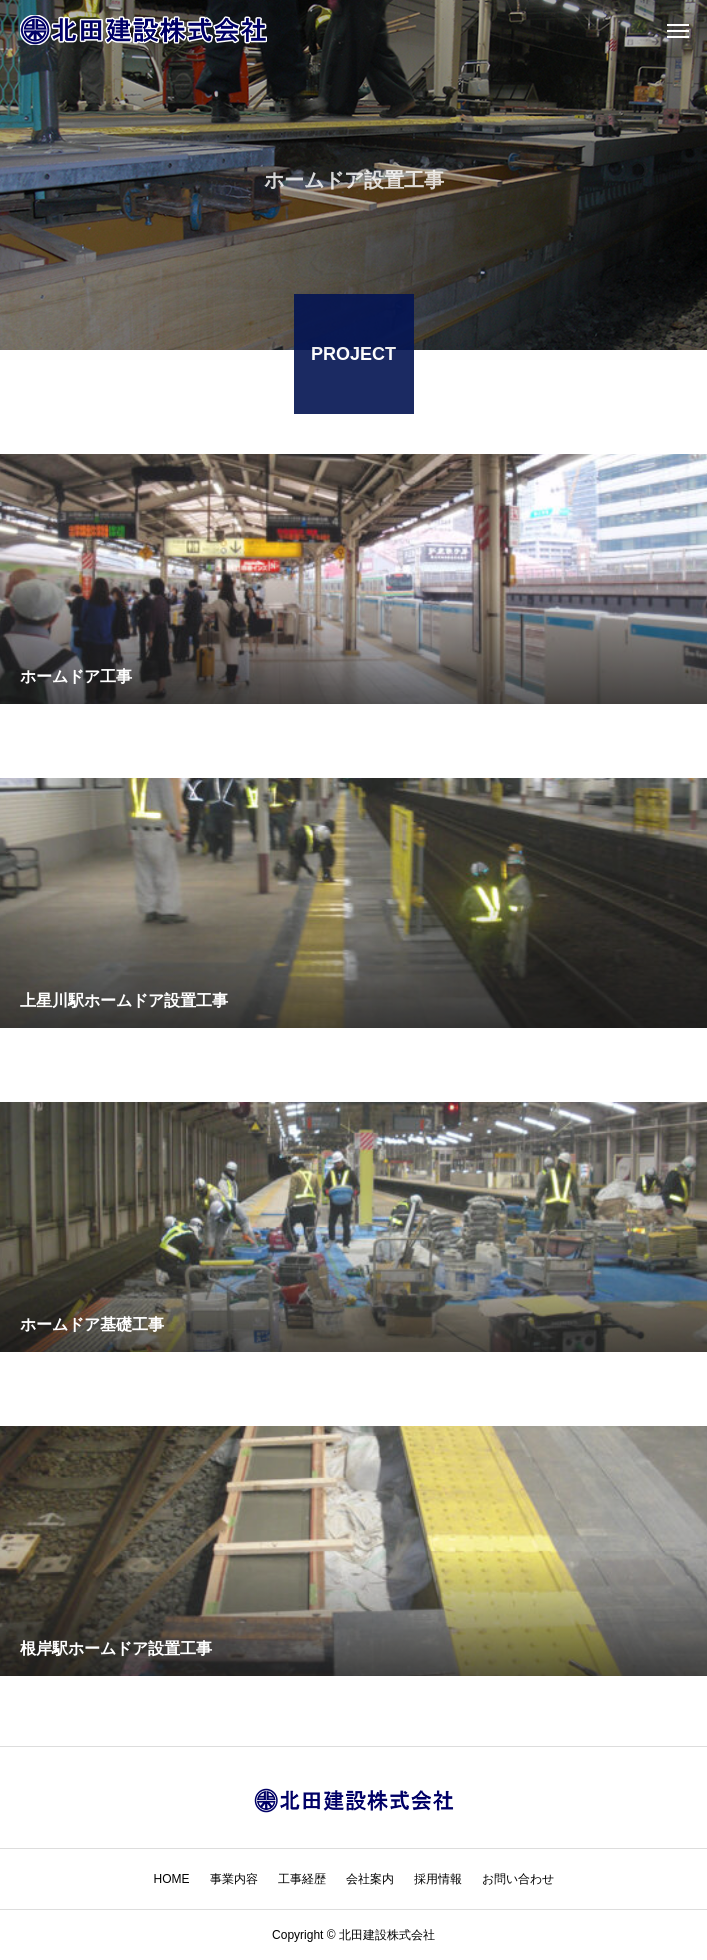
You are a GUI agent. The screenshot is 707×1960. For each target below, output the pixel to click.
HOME (172, 1879)
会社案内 (370, 1879)
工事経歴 (302, 1879)
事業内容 (234, 1879)
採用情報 (438, 1879)
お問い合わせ (518, 1879)
